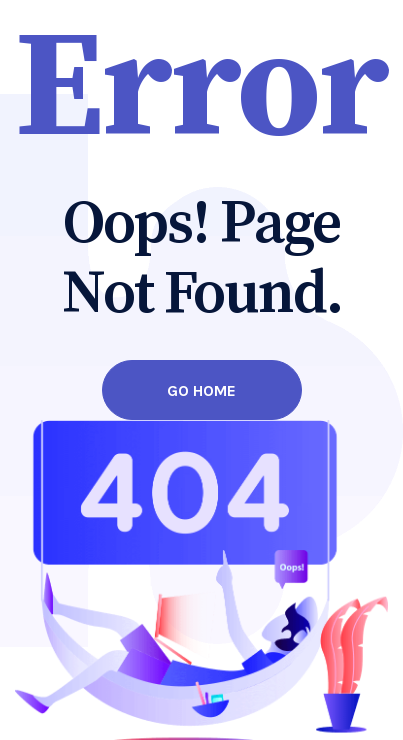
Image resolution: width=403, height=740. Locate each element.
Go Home (201, 390)
